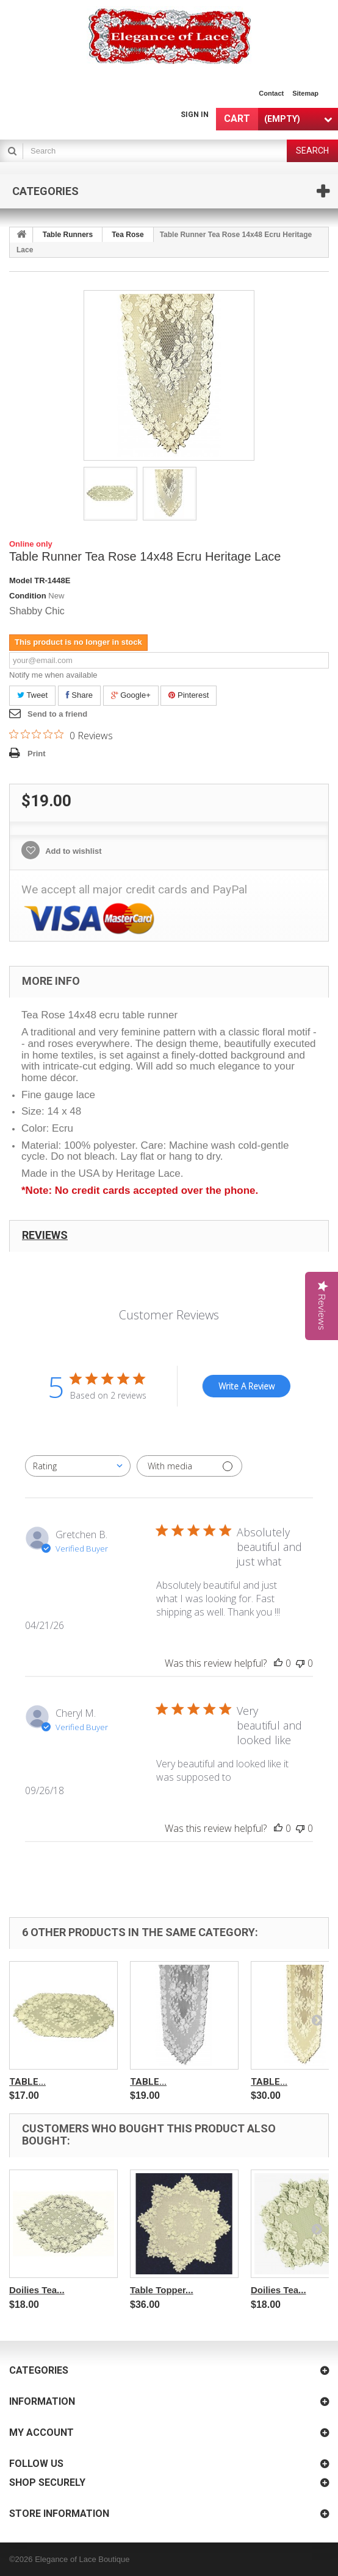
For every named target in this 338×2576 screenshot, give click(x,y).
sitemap (305, 93)
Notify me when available (53, 674)
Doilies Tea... (37, 2290)
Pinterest (188, 695)
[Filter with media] (189, 1466)
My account (41, 2432)
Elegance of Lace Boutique (82, 2559)
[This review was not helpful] (300, 1663)
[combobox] (78, 1466)
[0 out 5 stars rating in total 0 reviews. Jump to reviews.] (61, 735)
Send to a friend (57, 714)
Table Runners (68, 234)
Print (36, 753)
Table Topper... (161, 2290)
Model (20, 580)
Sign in (195, 114)
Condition (27, 595)
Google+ (131, 695)
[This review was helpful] (278, 1663)
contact (271, 93)
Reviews (45, 1235)
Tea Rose (127, 234)
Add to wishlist (72, 851)
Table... (27, 2081)
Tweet (32, 695)
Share (79, 695)
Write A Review (246, 1386)
